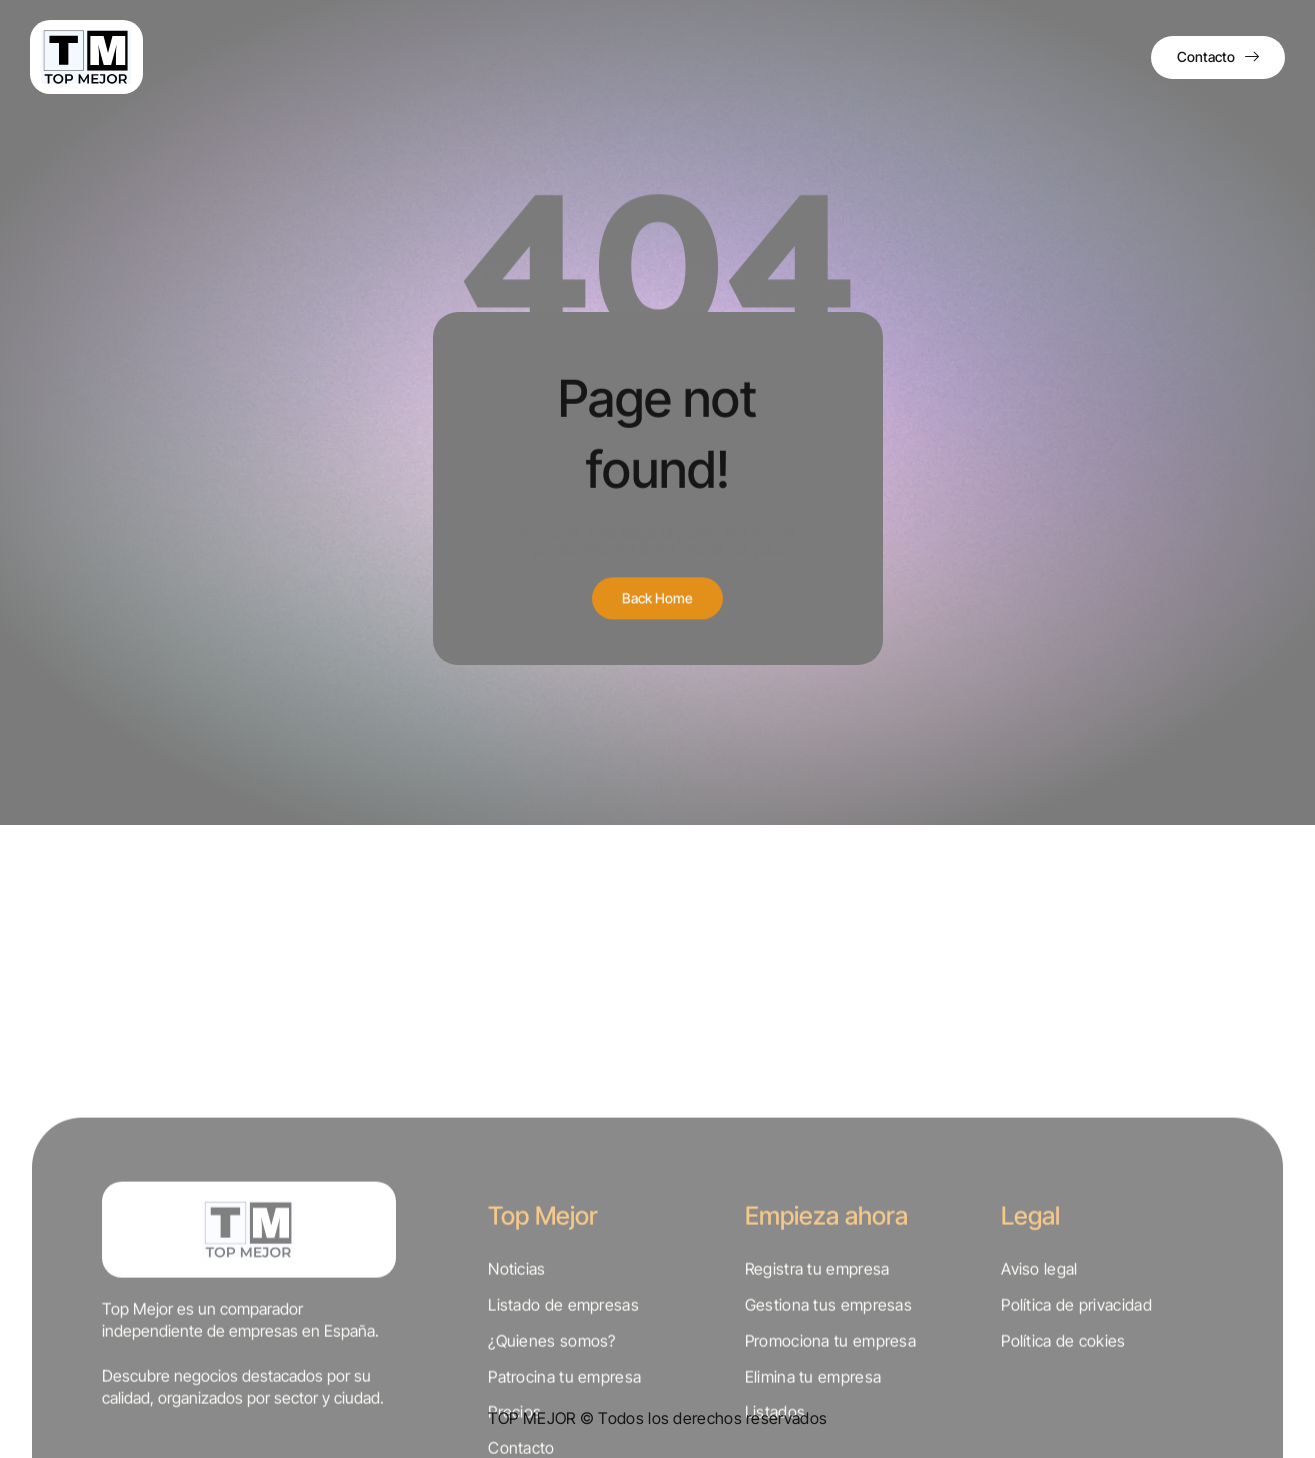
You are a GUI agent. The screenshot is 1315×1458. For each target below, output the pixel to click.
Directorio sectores (793, 56)
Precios (1002, 56)
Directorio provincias (649, 56)
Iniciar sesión (1085, 56)
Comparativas (916, 56)
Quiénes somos (350, 56)
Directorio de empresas (492, 56)
